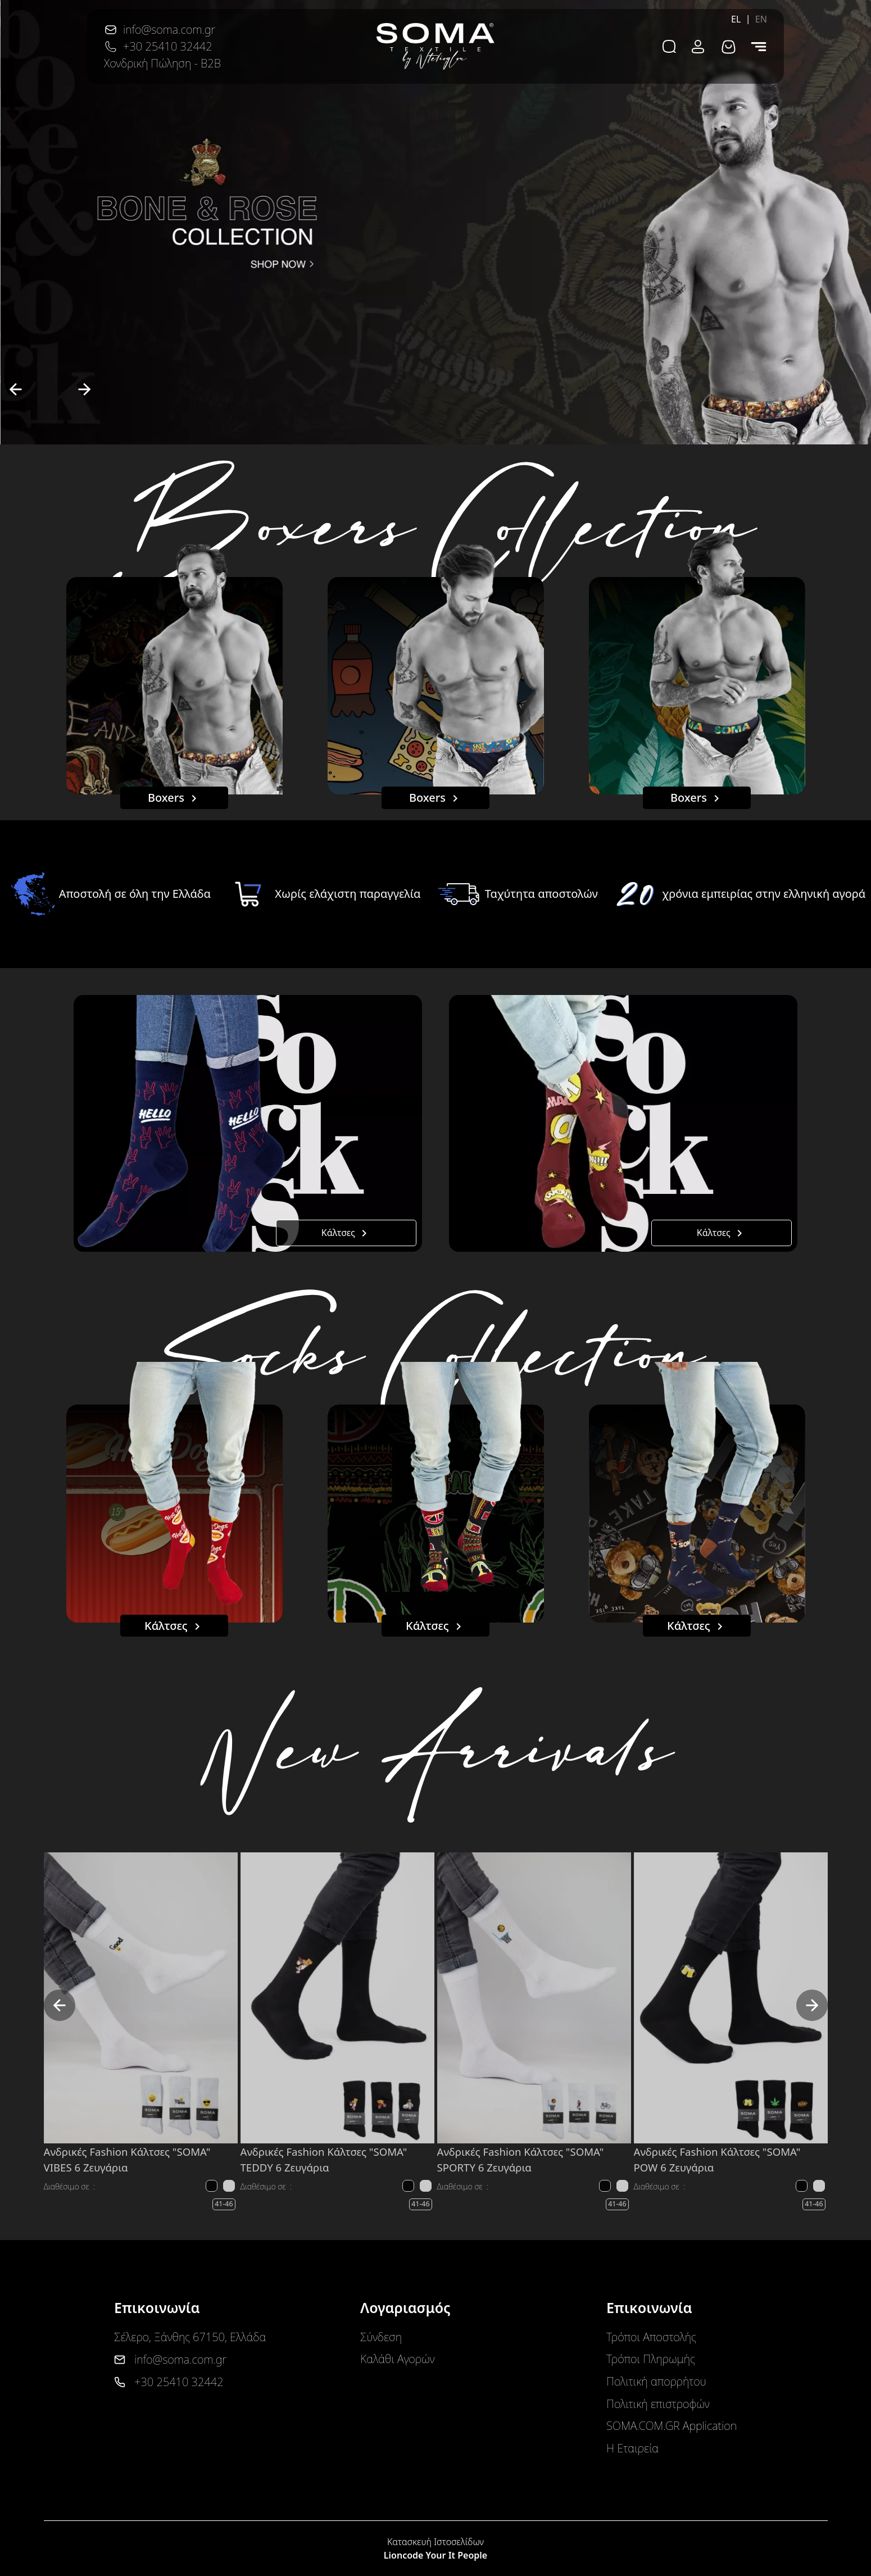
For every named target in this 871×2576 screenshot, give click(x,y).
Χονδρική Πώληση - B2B (162, 63)
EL (736, 19)
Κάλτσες (346, 1233)
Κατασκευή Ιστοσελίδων (435, 2542)
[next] (84, 389)
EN (761, 19)
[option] (435, 222)
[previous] (15, 389)
